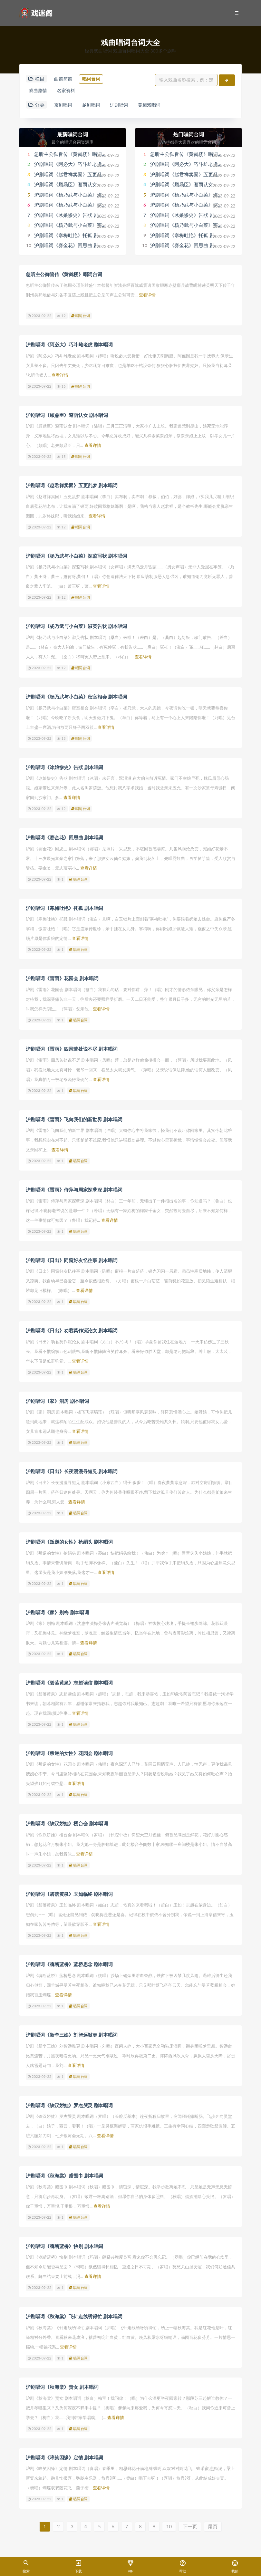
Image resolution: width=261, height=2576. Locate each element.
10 (171, 2522)
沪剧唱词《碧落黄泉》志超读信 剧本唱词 (69, 1680)
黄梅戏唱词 (159, 106)
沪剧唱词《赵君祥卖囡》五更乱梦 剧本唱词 (80, 175)
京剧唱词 (64, 106)
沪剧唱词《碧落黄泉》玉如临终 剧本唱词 (69, 1891)
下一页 (193, 2522)
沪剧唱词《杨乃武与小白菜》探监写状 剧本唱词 (85, 206)
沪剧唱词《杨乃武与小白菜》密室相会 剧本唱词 (85, 226)
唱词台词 (95, 79)
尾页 (217, 2522)
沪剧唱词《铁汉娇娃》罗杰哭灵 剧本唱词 (69, 2102)
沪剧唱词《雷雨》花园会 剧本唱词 (62, 978)
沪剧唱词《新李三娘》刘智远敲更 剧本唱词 (72, 2031)
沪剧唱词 (126, 106)
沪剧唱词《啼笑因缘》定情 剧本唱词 (64, 2453)
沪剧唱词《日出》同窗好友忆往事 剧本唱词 (72, 1259)
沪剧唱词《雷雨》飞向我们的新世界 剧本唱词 (74, 1118)
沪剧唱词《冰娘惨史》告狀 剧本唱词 (73, 216)
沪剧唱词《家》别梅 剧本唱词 (57, 1610)
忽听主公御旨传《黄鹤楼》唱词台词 (72, 155)
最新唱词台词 (72, 135)
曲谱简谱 (64, 79)
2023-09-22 (39, 317)
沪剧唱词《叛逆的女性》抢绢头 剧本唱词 (69, 1540)
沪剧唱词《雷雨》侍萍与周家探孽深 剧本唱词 (74, 1189)
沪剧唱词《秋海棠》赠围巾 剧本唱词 (64, 2172)
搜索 (26, 2567)
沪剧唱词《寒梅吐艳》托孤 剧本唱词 (73, 236)
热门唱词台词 (188, 135)
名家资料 (70, 91)
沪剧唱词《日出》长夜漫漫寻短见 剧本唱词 (72, 1469)
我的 (235, 2567)
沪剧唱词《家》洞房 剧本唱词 (57, 1399)
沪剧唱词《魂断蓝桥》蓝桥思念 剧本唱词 (69, 1961)
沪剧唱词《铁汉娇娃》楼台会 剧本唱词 (67, 1821)
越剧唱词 (95, 106)
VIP (130, 2567)
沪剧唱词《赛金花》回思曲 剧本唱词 (73, 247)
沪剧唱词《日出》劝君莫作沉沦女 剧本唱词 (72, 1329)
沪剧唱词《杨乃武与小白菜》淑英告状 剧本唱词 (85, 196)
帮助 (183, 2567)
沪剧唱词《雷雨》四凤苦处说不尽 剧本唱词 (72, 1048)
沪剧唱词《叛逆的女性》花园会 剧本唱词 (69, 1750)
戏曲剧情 (39, 91)
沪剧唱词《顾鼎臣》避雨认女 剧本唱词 (76, 186)
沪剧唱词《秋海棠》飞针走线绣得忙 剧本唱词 (74, 2312)
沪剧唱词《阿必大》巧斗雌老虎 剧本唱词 (78, 166)
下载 (78, 2567)
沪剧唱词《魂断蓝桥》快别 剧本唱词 (64, 2242)
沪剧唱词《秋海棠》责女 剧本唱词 (62, 2383)
